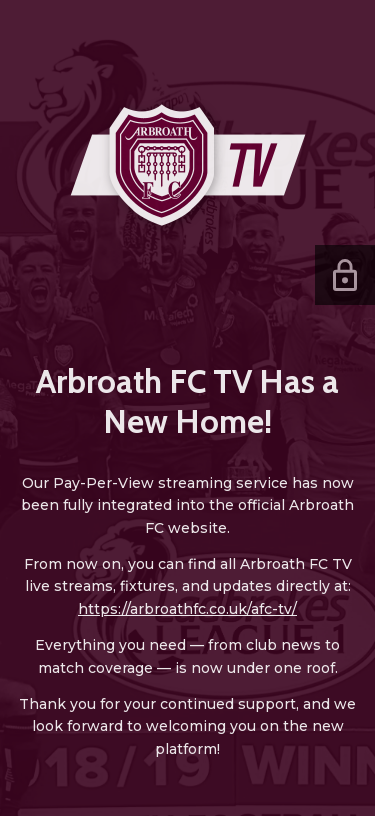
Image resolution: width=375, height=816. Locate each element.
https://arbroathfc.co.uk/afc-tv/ (187, 609)
